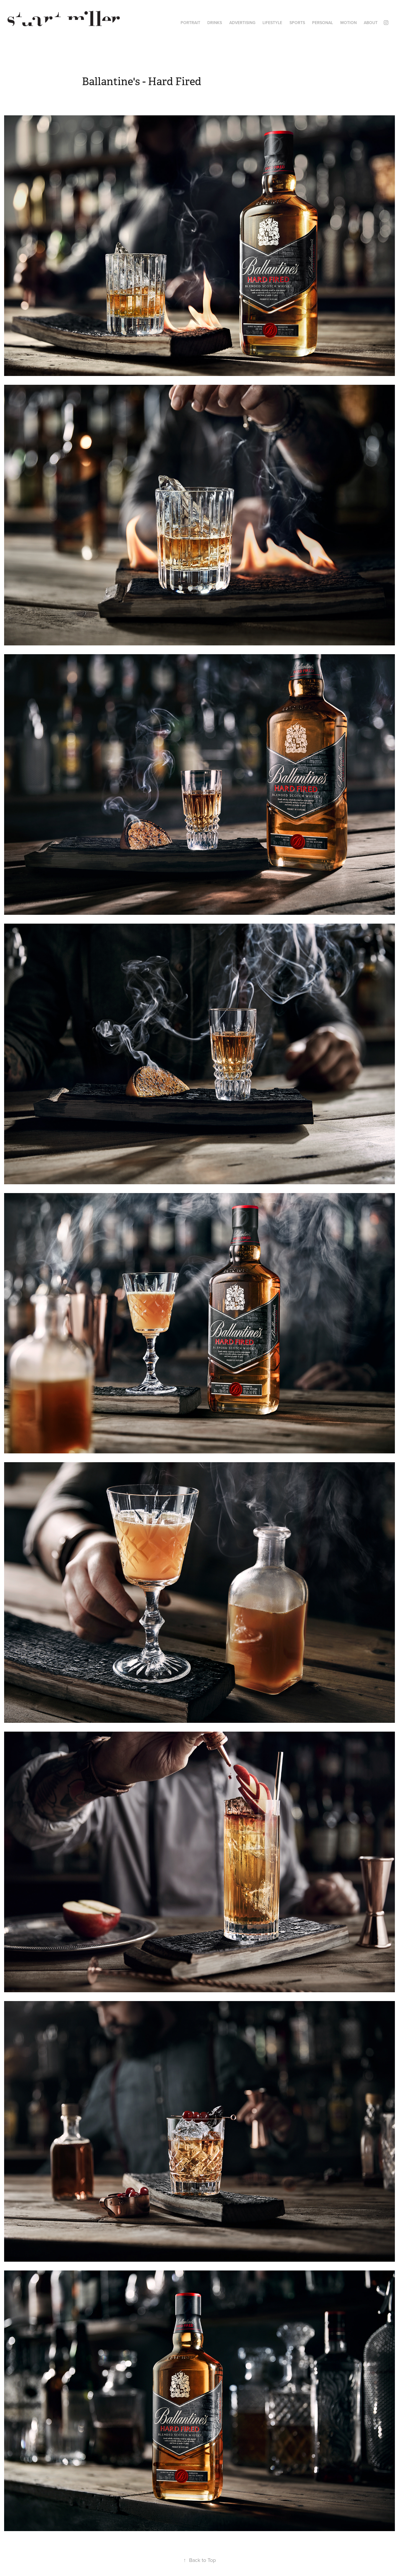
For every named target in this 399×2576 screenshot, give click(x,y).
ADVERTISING (242, 23)
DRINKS (214, 23)
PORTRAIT (190, 23)
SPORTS (297, 23)
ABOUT (371, 23)
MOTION (348, 23)
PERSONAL (322, 23)
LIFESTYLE (272, 23)
